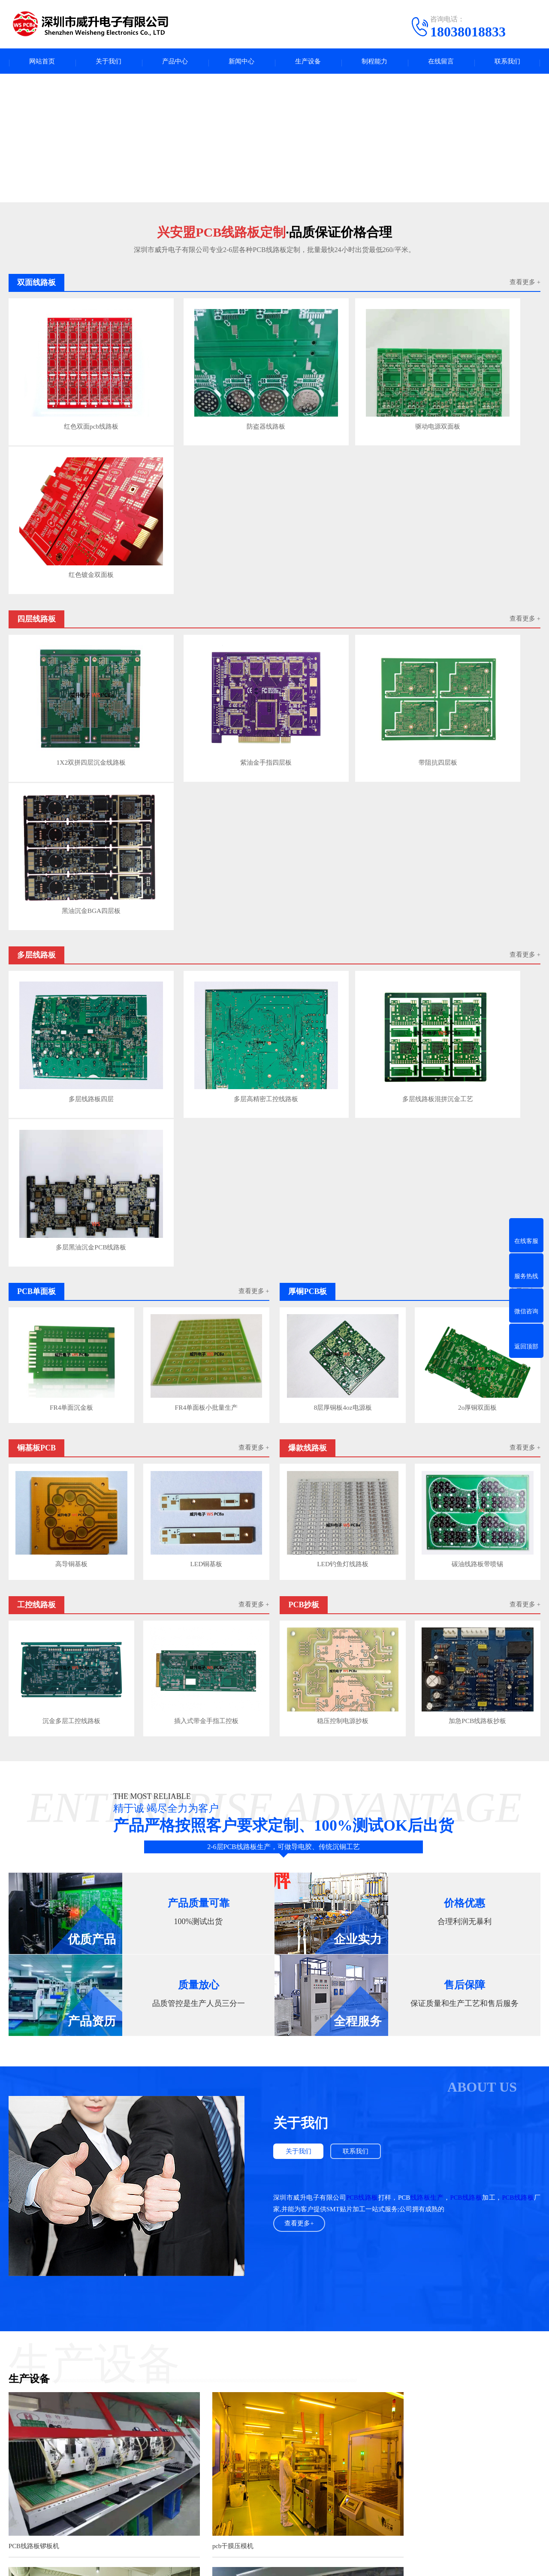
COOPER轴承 (321, 2397)
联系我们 (507, 62)
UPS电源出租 (278, 2397)
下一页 (530, 2360)
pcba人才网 (63, 2397)
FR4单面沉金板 (71, 865)
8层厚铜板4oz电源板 (342, 865)
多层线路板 (157, 2451)
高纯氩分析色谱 (187, 2397)
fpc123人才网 (103, 2397)
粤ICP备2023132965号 (289, 2563)
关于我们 (108, 62)
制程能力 (374, 62)
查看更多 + (525, 285)
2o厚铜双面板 (477, 865)
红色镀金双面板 (475, 397)
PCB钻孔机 (24, 2134)
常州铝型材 (417, 2397)
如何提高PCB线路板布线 (170, 2297)
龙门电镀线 (376, 1978)
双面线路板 (79, 2503)
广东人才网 (144, 2397)
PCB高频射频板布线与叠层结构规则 (185, 2313)
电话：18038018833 (350, 2473)
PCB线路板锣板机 (34, 1978)
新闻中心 (241, 62)
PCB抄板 (153, 2490)
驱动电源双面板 (340, 397)
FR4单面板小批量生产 (206, 865)
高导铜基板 (71, 1020)
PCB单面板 (79, 2464)
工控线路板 (79, 2490)
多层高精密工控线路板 (205, 708)
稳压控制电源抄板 (342, 1174)
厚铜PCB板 (156, 2464)
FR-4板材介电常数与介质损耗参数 (183, 2346)
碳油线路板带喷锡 (477, 1020)
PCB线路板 (362, 1651)
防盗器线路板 (205, 397)
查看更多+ (299, 1676)
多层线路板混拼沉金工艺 (340, 708)
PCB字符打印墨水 (370, 2397)
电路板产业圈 (235, 2397)
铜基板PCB (79, 2477)
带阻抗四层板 (340, 553)
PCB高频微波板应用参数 (170, 2362)
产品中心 (175, 62)
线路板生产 (426, 1651)
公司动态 (244, 2477)
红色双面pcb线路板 (71, 397)
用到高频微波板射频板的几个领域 (183, 2330)
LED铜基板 (206, 1020)
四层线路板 (79, 2451)
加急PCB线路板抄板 (477, 1174)
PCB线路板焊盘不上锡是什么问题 (181, 2236)
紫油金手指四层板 (205, 553)
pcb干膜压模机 (205, 1978)
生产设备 (308, 62)
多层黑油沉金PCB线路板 (474, 708)
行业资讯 (244, 2464)
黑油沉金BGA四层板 (474, 553)
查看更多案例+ (274, 2171)
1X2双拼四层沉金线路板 (71, 553)
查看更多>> (327, 2209)
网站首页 (42, 62)
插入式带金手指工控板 (206, 1174)
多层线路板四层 (71, 708)
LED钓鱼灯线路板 (342, 1020)
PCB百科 (243, 2451)
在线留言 (441, 62)
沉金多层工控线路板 (71, 1174)
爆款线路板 (157, 2477)
